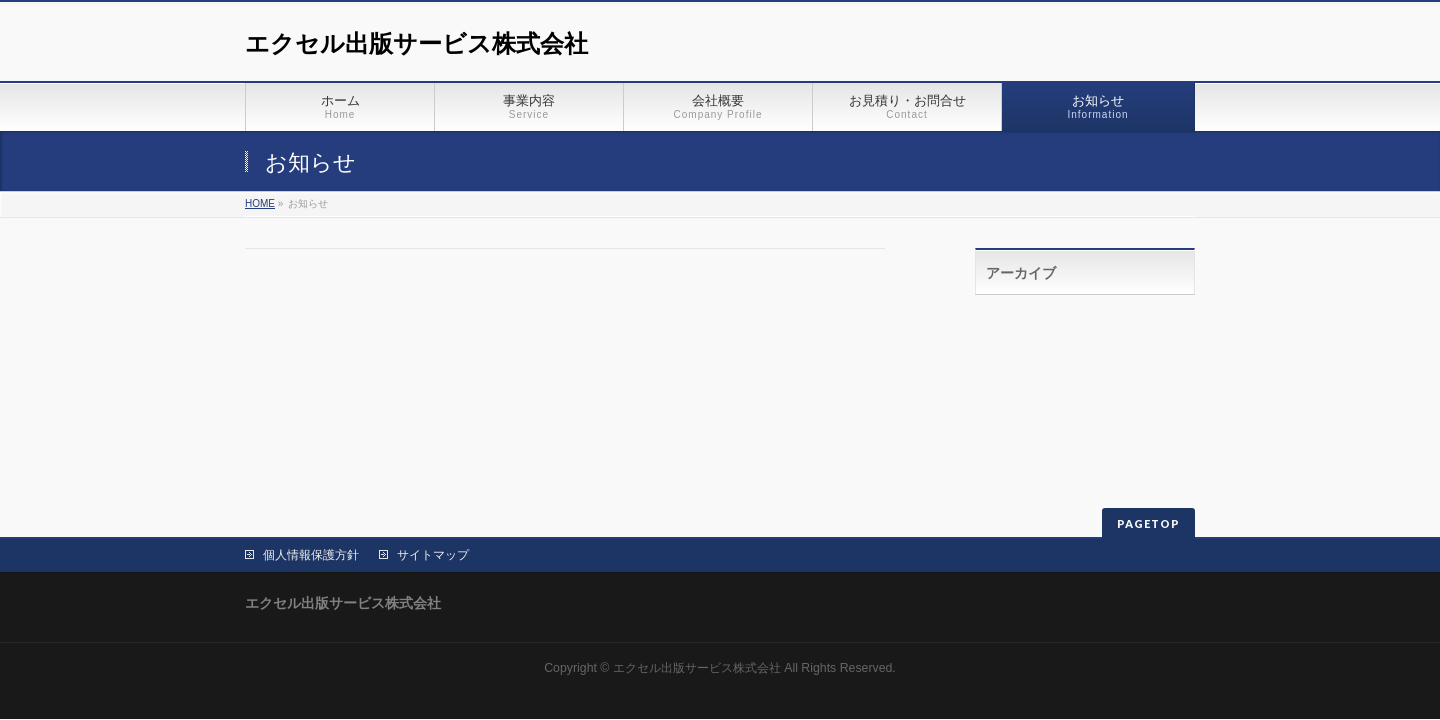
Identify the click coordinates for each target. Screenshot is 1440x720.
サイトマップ (433, 555)
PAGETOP (1148, 523)
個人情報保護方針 (311, 555)
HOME (260, 203)
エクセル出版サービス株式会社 (416, 43)
